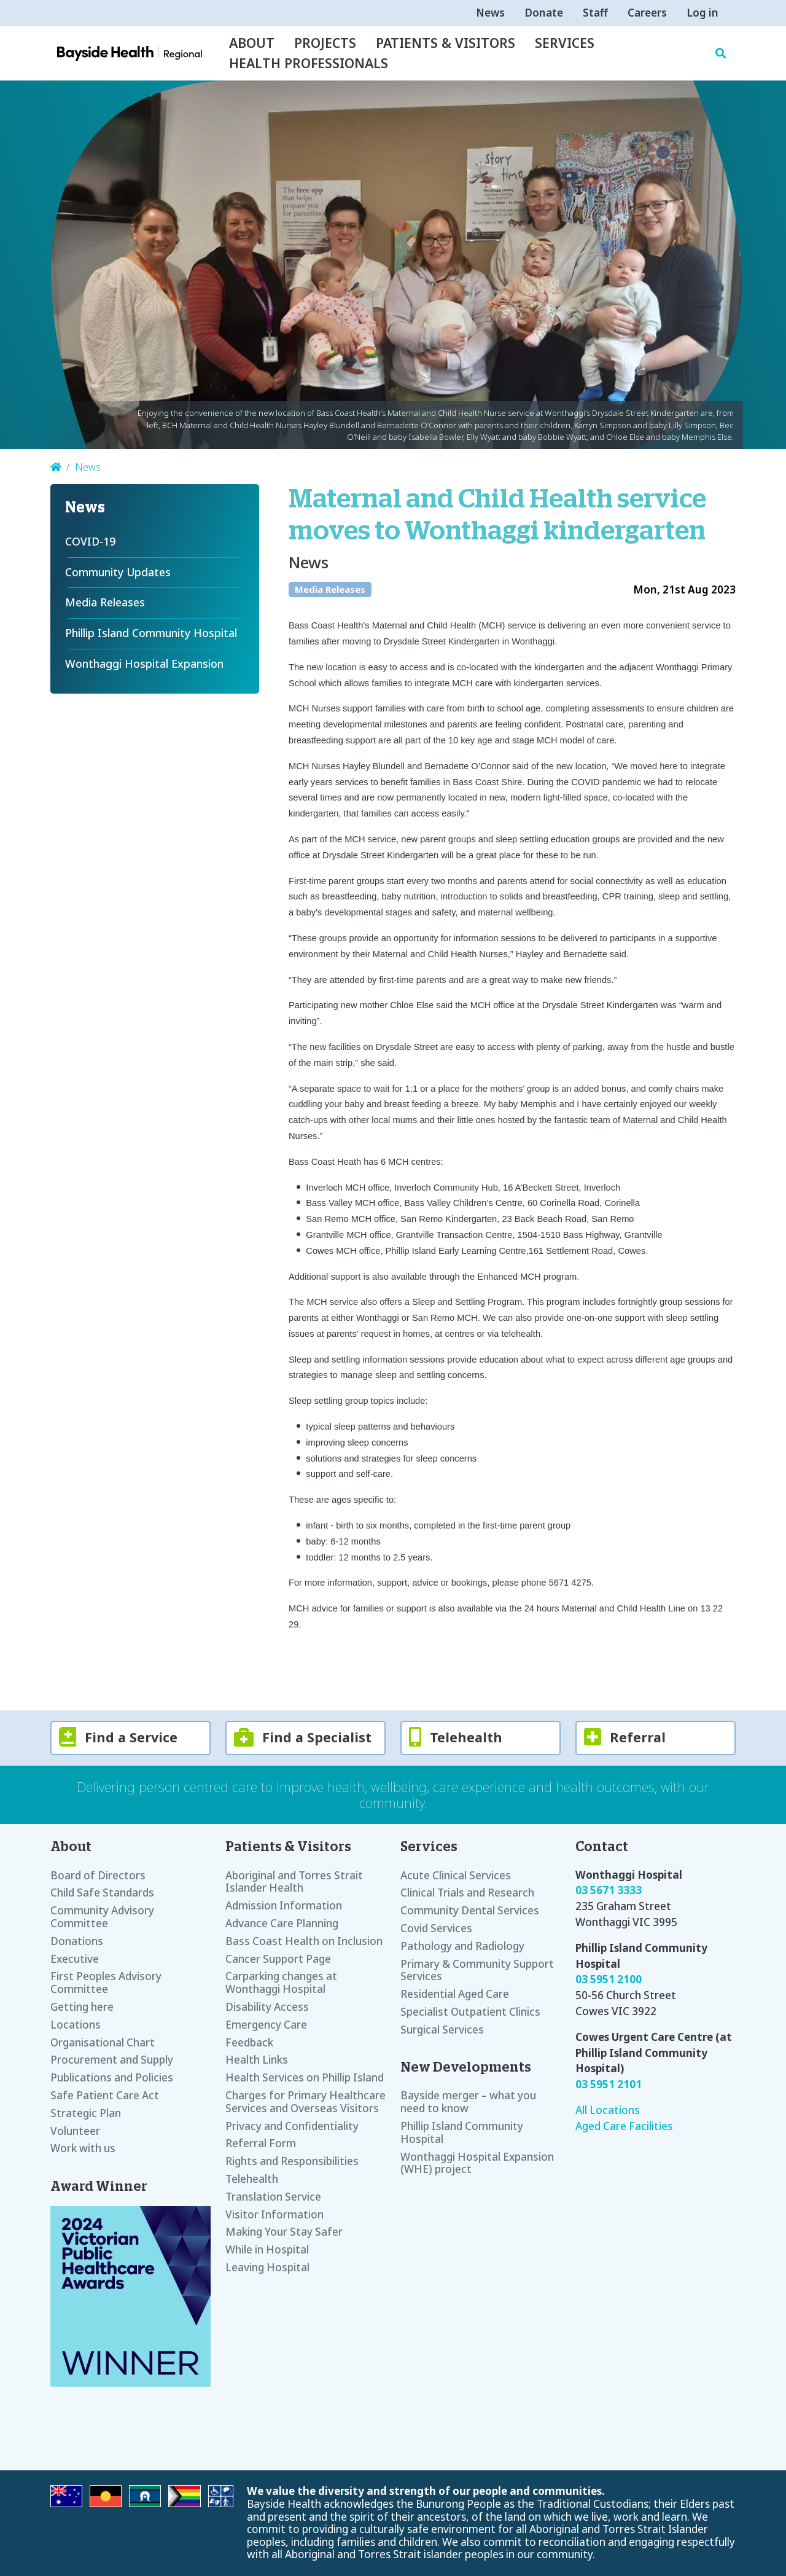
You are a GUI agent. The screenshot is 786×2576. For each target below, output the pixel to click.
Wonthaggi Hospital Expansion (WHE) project (477, 2163)
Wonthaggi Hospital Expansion (144, 663)
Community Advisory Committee (102, 1916)
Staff (595, 13)
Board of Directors (98, 1875)
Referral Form (260, 2143)
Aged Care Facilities (624, 2126)
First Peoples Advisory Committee (105, 1982)
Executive (74, 1959)
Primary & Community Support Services (477, 1970)
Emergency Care (266, 2025)
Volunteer (75, 2131)
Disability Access (267, 2007)
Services (564, 43)
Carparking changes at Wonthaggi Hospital (281, 1982)
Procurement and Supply (111, 2060)
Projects (325, 43)
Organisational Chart (102, 2042)
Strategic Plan (85, 2113)
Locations (75, 2025)
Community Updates (118, 572)
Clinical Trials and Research (467, 1892)
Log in (702, 13)
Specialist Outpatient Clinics (470, 2012)
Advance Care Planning (281, 1923)
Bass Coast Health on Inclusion (304, 1941)
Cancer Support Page (278, 1959)
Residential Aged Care (454, 1994)
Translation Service (273, 2197)
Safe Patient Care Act (104, 2095)
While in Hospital (267, 2249)
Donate (543, 13)
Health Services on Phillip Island (304, 2077)
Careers (647, 13)
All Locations (607, 2110)
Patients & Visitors (445, 43)
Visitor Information (274, 2214)
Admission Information (283, 1905)
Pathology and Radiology (462, 1946)
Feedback (249, 2042)
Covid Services (436, 1928)
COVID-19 (90, 541)
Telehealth (251, 2179)
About (251, 43)
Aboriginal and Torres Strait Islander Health (294, 1881)
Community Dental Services (469, 1910)
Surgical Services (442, 2029)
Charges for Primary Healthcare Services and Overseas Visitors (305, 2101)
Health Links (256, 2060)
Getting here (82, 2007)
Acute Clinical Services (455, 1875)
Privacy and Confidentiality (292, 2126)
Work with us (82, 2148)
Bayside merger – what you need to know (468, 2101)
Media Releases (330, 589)
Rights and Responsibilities (292, 2161)
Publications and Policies (111, 2077)
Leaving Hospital (267, 2267)
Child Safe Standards (102, 1892)
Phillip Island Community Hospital (151, 632)
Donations (76, 1941)
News (490, 13)
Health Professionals (308, 63)
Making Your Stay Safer (284, 2232)
